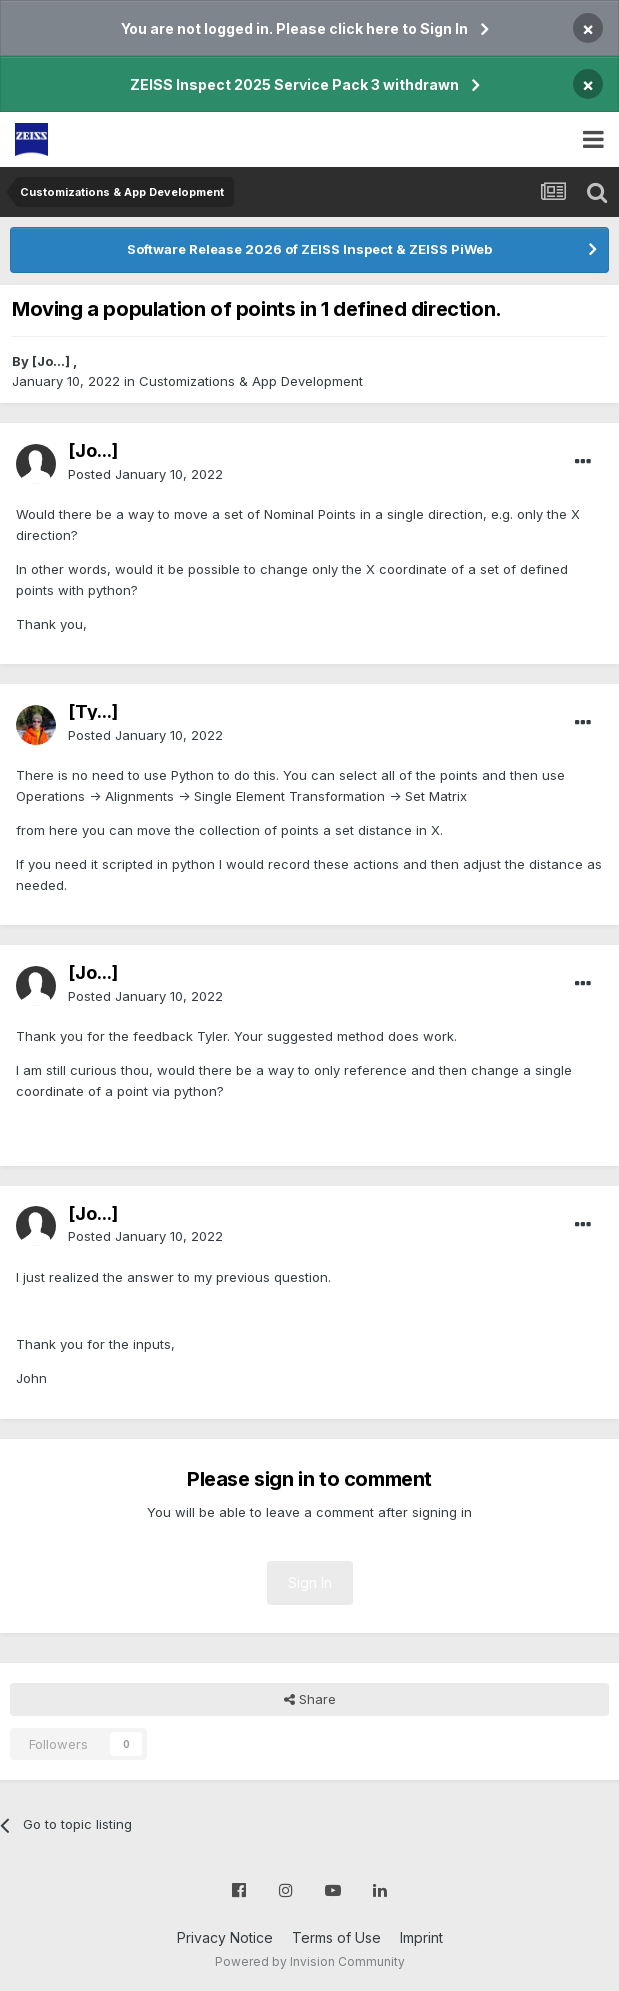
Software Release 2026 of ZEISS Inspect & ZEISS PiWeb (309, 249)
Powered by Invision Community (310, 1961)
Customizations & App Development (251, 381)
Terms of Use (336, 1937)
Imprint (421, 1937)
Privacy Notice (225, 1937)
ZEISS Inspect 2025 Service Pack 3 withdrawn (294, 84)
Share (310, 1699)
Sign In (310, 1582)
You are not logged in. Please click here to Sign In (294, 28)
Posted (145, 474)
